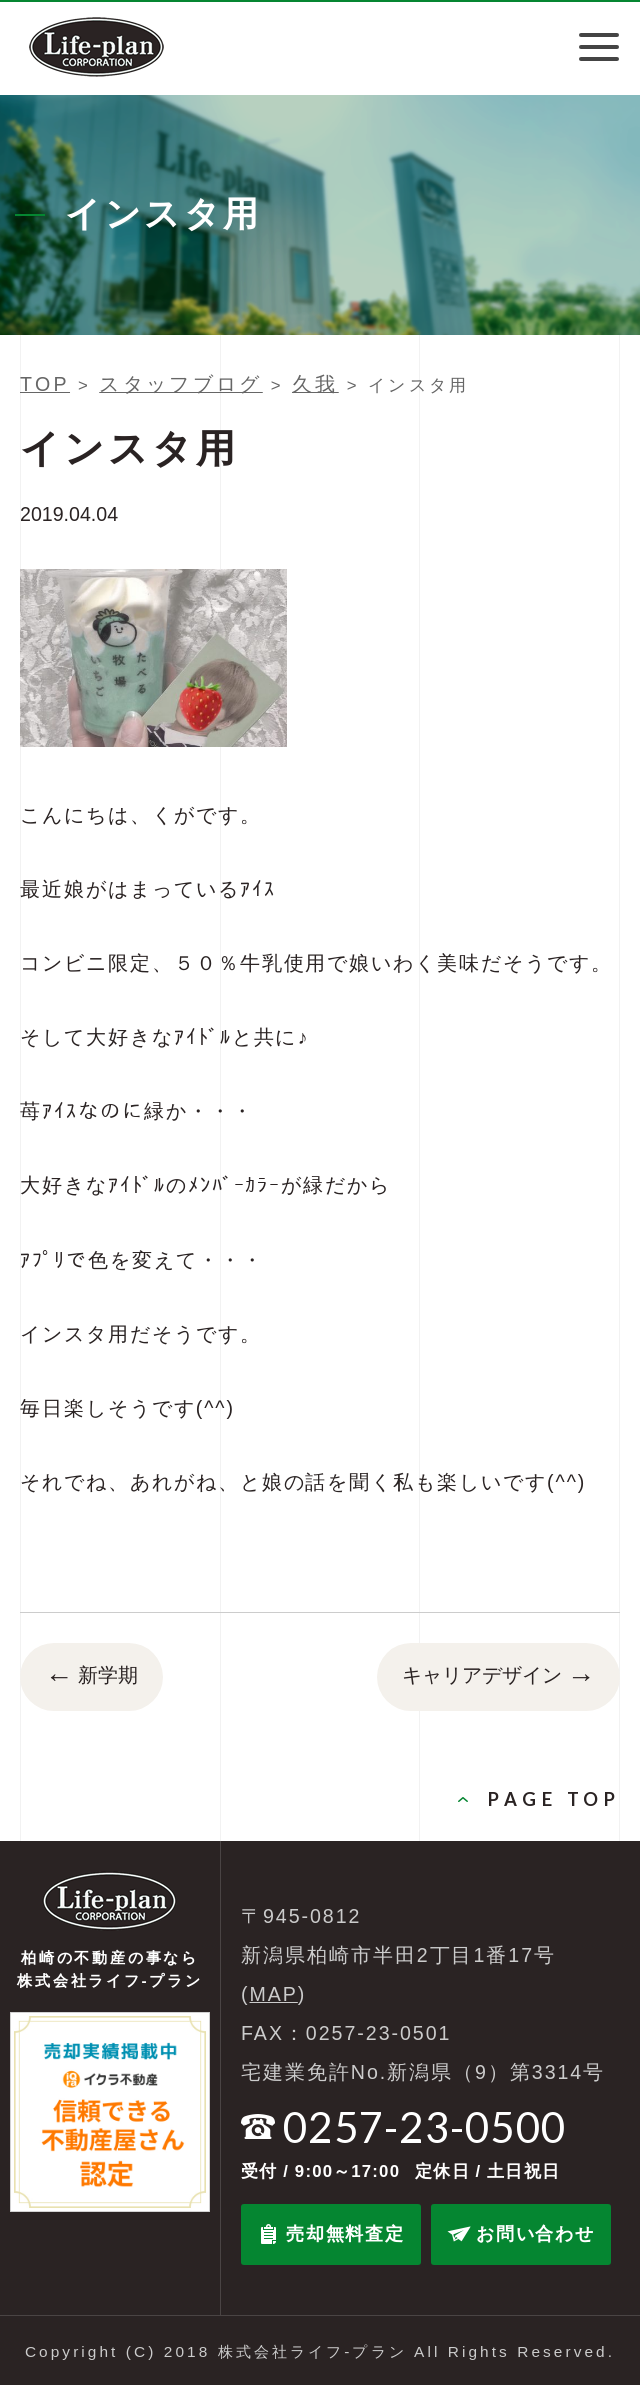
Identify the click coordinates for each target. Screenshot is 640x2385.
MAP (274, 1994)
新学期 (91, 1677)
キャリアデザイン (498, 1677)
